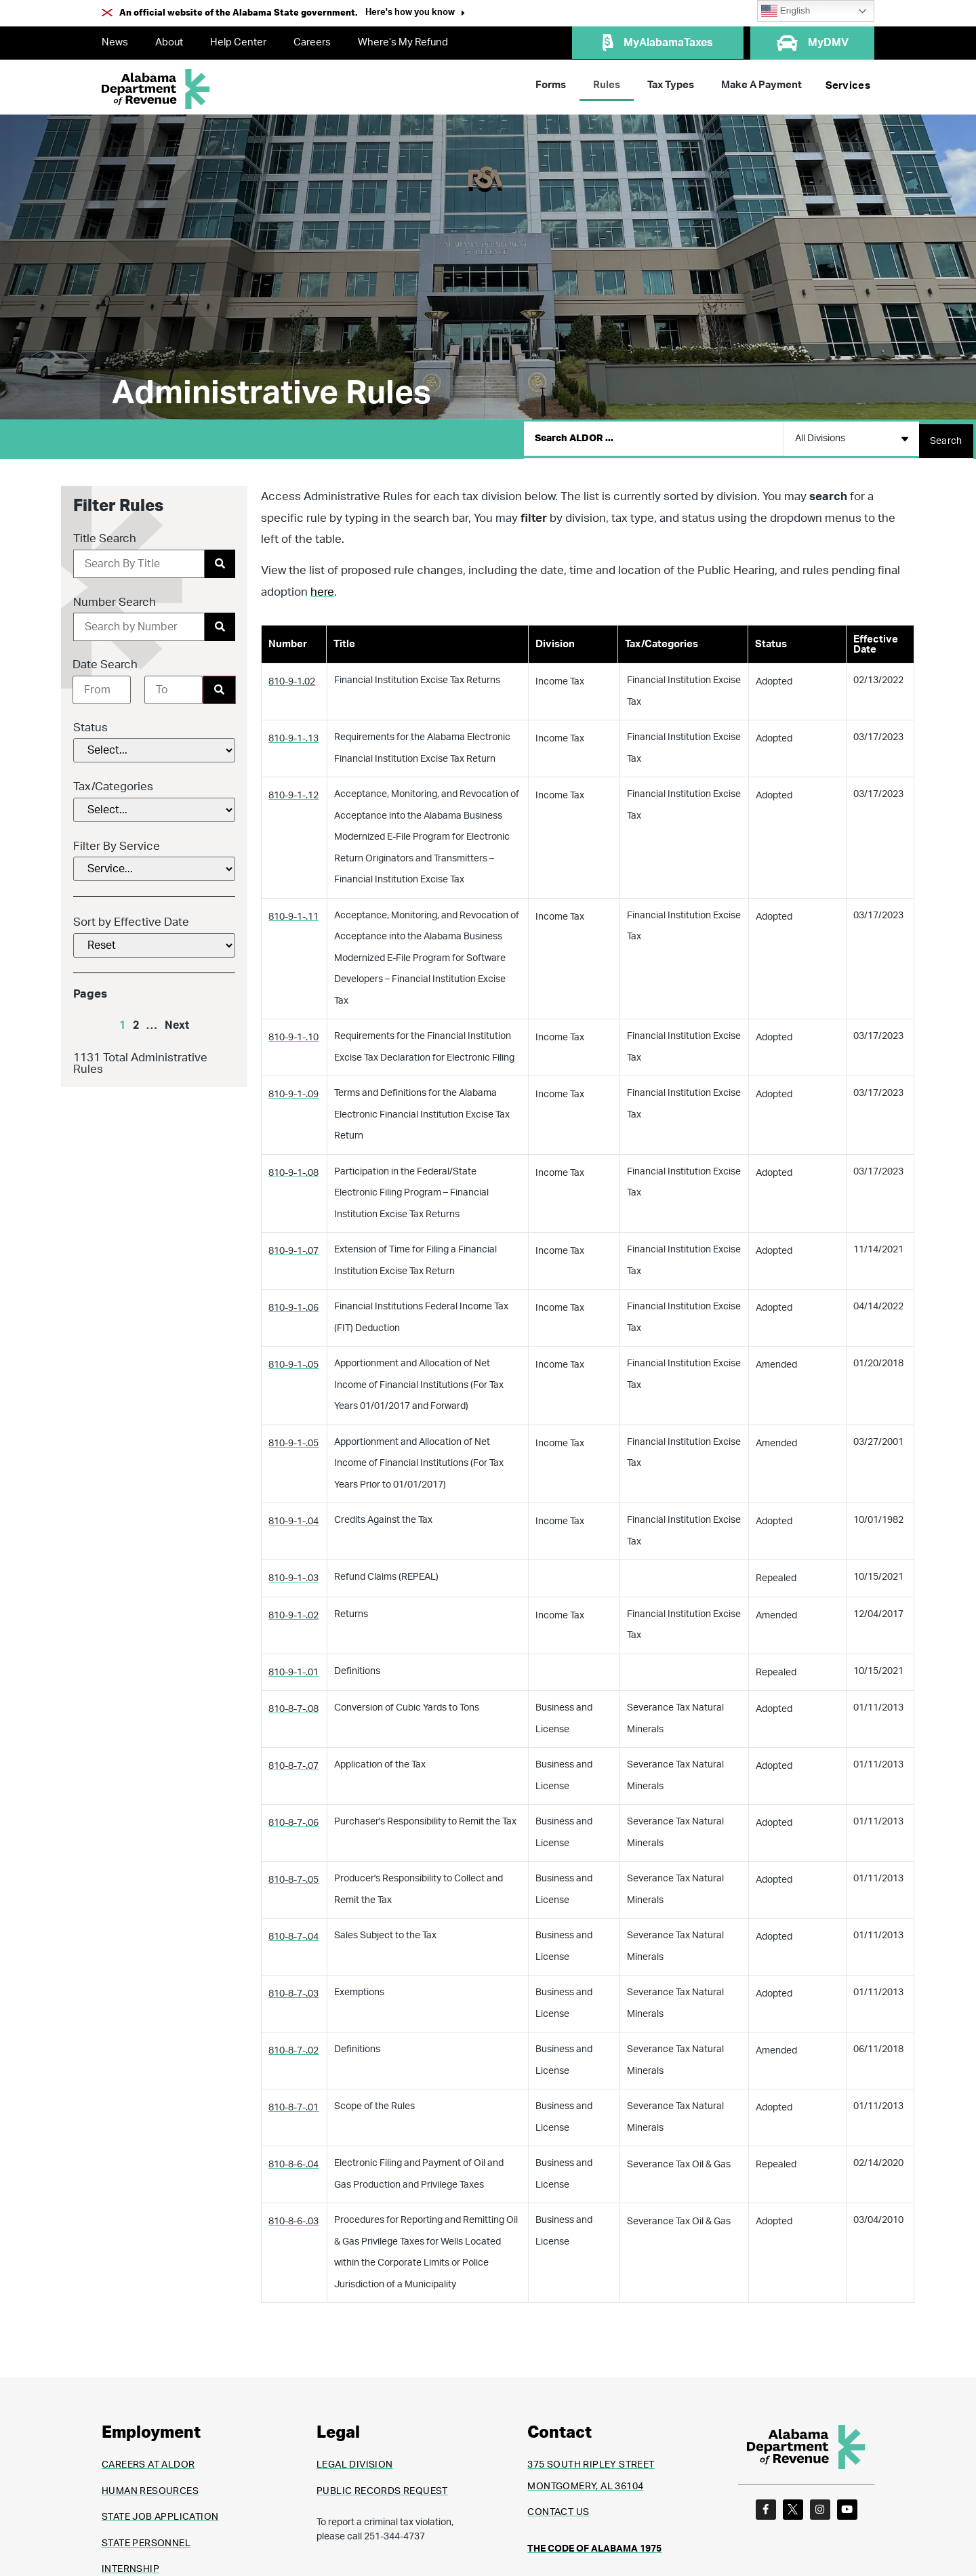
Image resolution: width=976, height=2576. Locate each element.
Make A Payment (761, 85)
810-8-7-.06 (293, 1818)
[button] (415, 13)
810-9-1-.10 (293, 1033)
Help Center (238, 42)
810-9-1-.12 (293, 791)
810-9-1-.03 (293, 1573)
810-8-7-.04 (293, 1932)
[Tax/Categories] (154, 805)
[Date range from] (102, 685)
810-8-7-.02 (293, 2046)
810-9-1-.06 (293, 1303)
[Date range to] (173, 685)
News (115, 42)
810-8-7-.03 (293, 1989)
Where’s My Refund (403, 42)
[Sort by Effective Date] (154, 940)
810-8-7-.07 (293, 1761)
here (322, 586)
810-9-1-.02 (293, 1611)
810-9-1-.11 (293, 912)
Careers (312, 42)
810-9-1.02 (291, 677)
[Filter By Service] (154, 864)
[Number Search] (139, 622)
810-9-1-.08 (293, 1168)
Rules (606, 85)
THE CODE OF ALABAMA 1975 (594, 2544)
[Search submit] (946, 436)
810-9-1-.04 (293, 1516)
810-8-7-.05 (293, 1875)
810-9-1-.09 (293, 1090)
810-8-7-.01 (293, 2103)
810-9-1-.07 (293, 1246)
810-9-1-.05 (293, 1360)
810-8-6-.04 (293, 2160)
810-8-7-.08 (293, 1704)
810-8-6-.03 (293, 2217)
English (785, 11)
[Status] (154, 745)
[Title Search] (139, 559)
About (169, 42)
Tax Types (670, 85)
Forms (550, 85)
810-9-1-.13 (293, 734)
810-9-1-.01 (293, 1668)
